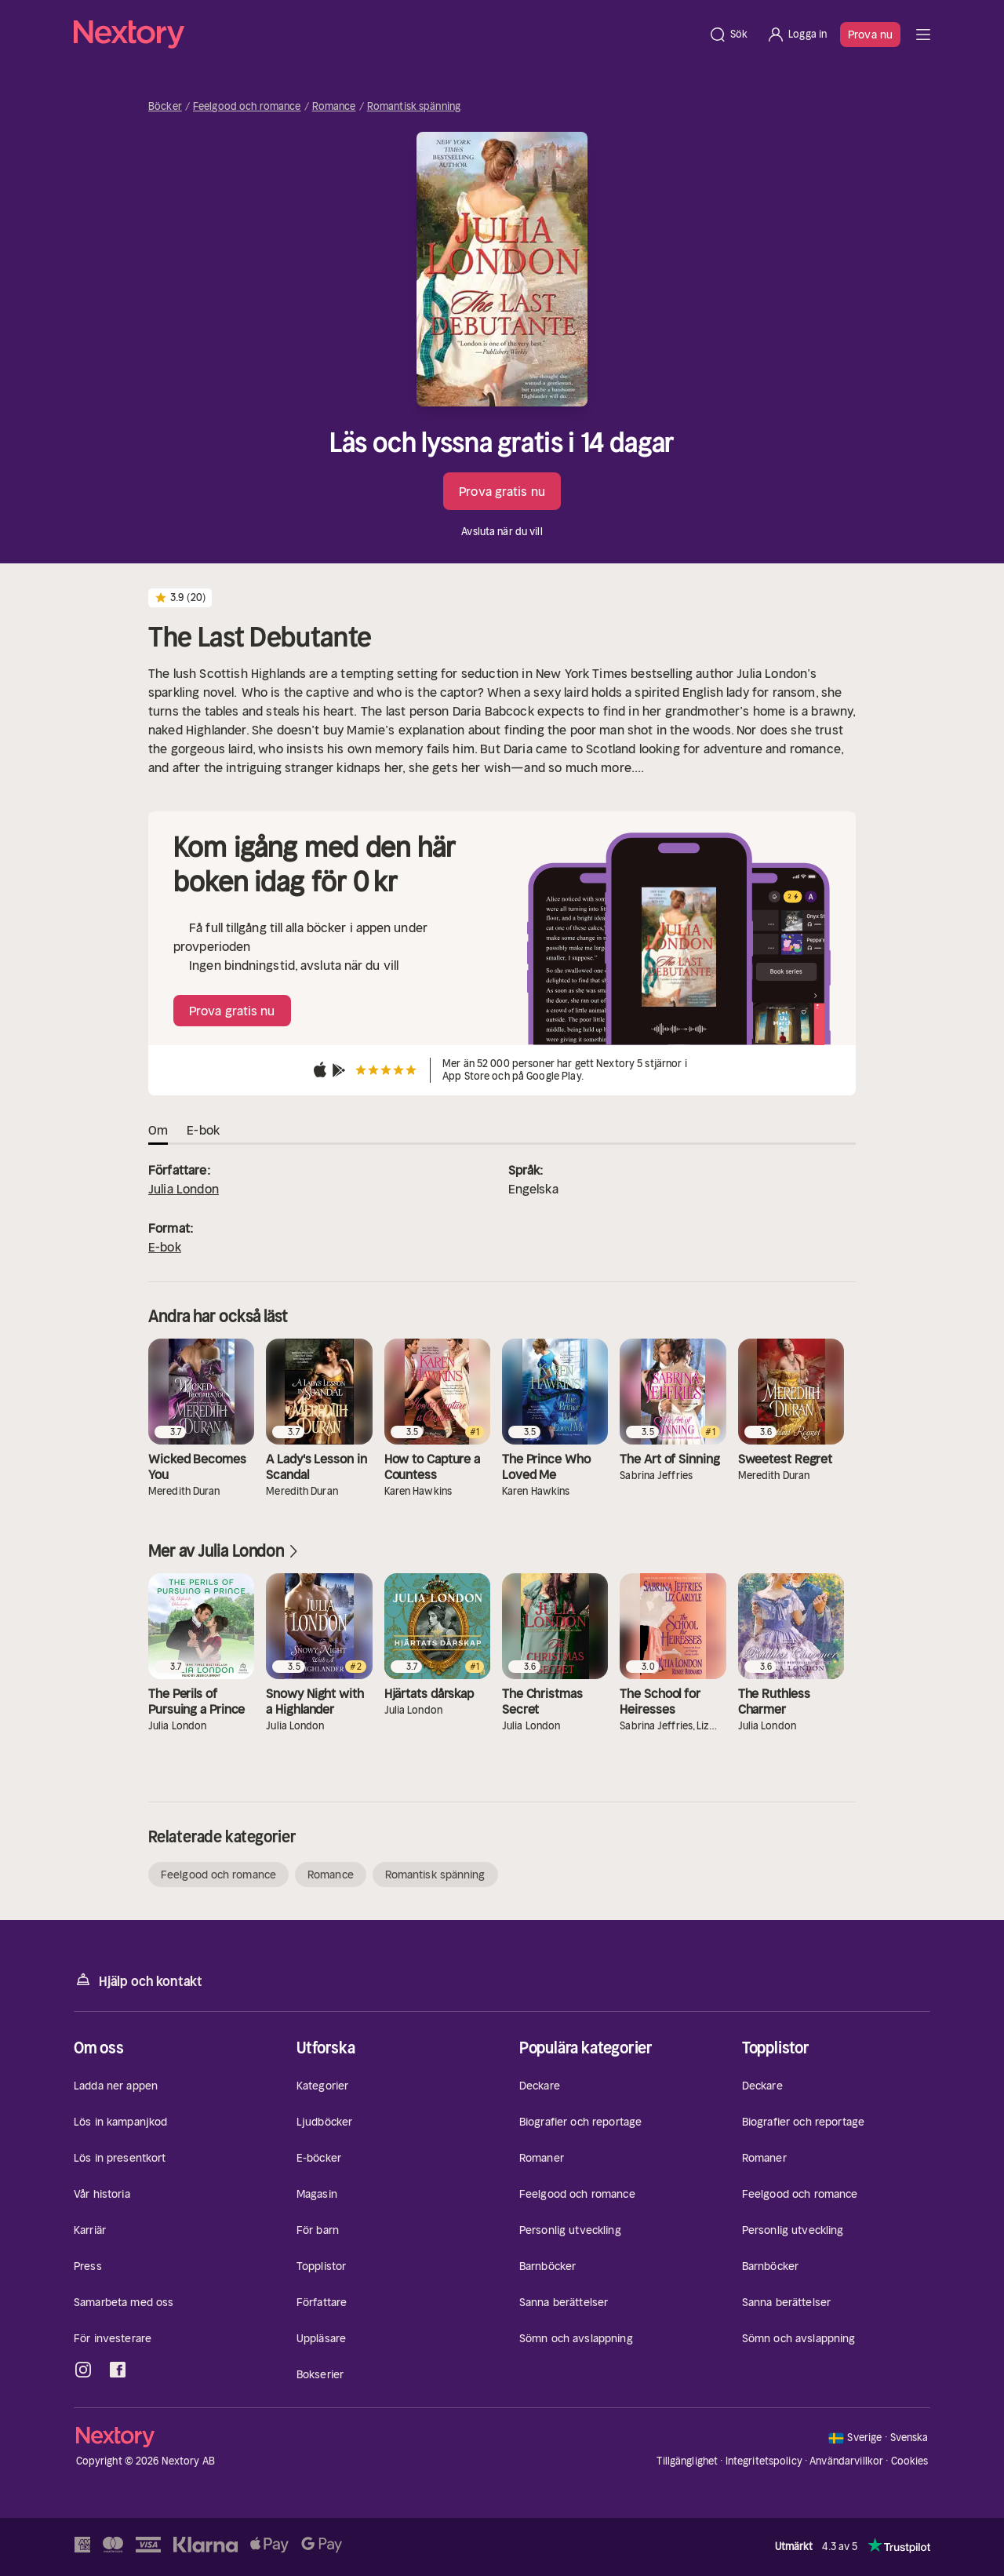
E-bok (164, 1247)
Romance (334, 106)
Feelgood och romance (247, 106)
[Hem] (386, 34)
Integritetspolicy (764, 2461)
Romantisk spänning (413, 106)
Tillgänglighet (687, 2461)
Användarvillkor (846, 2461)
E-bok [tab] (203, 1130)
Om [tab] (158, 1130)
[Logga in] (796, 34)
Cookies (910, 2461)
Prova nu (870, 34)
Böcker (165, 106)
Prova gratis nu (502, 491)
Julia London (183, 1189)
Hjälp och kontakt (138, 1980)
